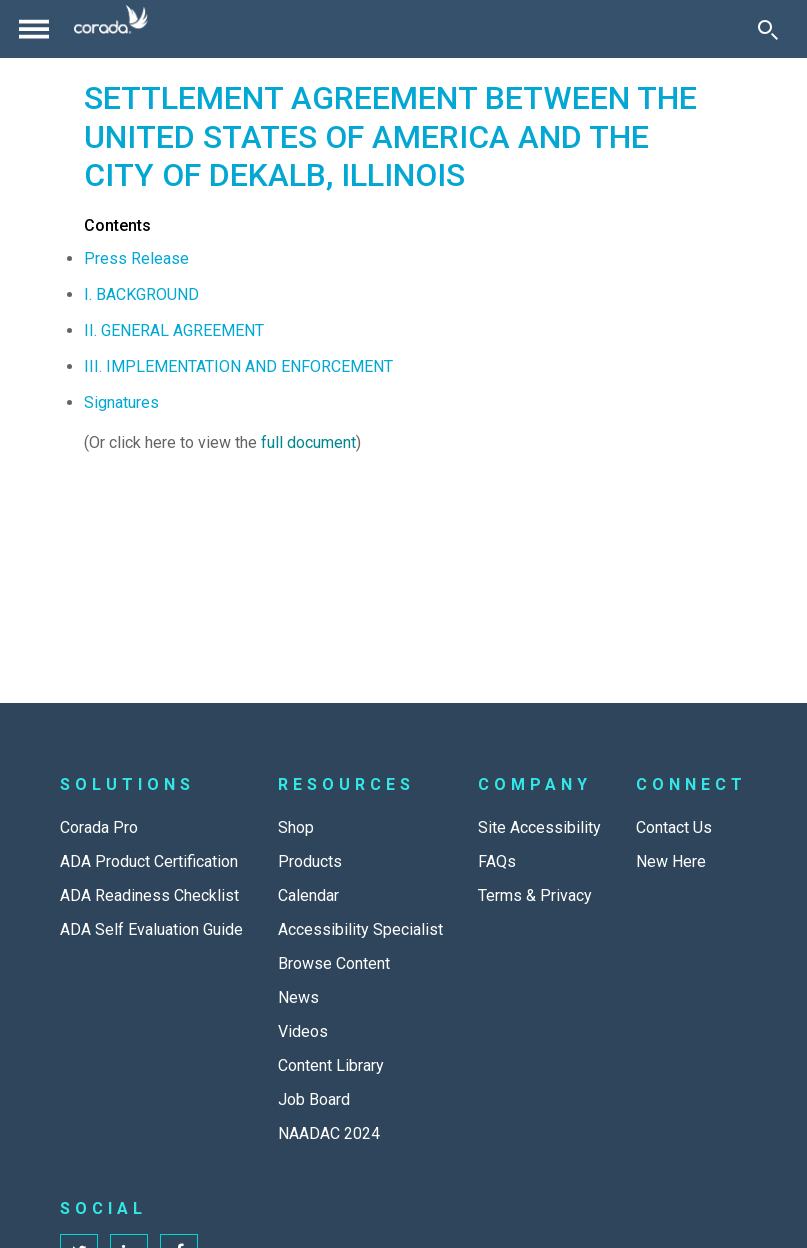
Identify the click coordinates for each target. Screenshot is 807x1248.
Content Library (331, 1065)
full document (308, 442)
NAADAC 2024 (329, 1133)
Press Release (136, 258)
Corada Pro (99, 827)
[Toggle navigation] (34, 29)
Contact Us (674, 827)
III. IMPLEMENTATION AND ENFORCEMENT (238, 366)
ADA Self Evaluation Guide (151, 929)
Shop (296, 827)
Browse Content (334, 963)
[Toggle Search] (768, 29)
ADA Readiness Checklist (149, 895)
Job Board (314, 1099)
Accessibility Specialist (360, 929)
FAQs (497, 861)
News (298, 997)
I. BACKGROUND (141, 294)
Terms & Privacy (535, 895)
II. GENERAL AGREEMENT (174, 330)
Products (310, 861)
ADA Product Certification (149, 861)
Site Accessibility (539, 827)
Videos (303, 1031)
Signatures (121, 402)
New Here (671, 861)
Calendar (308, 895)
